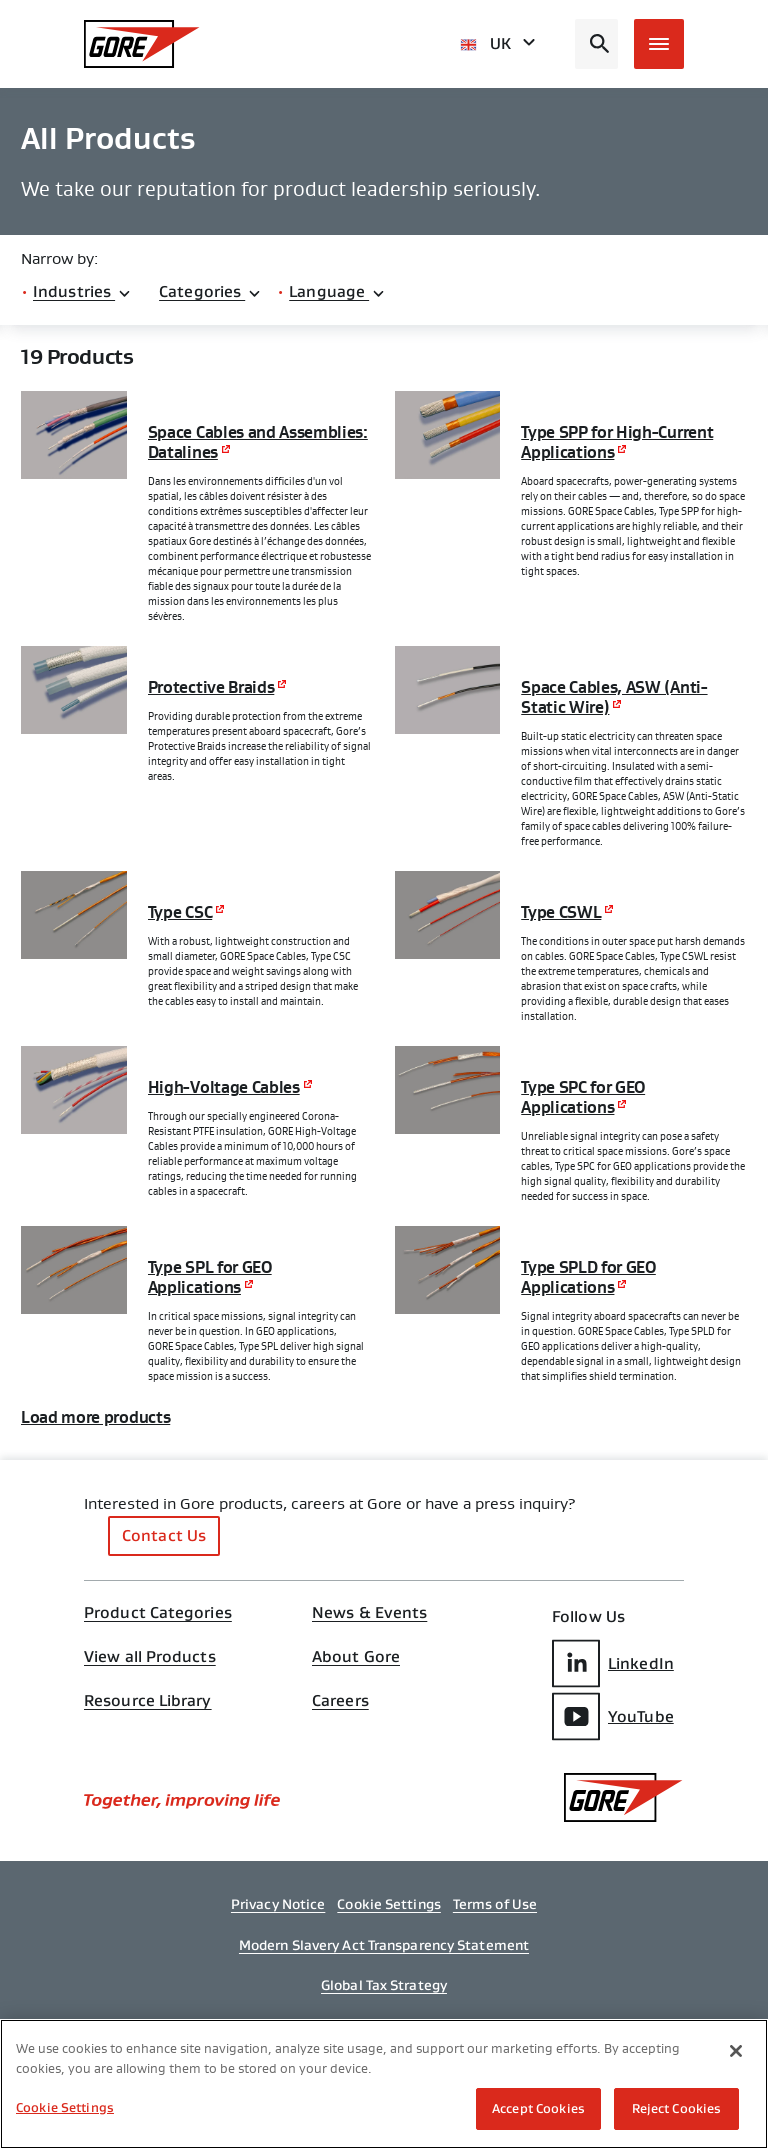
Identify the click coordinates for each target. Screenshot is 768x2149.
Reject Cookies (677, 2108)
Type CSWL (561, 913)
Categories (210, 291)
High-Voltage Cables (224, 1088)
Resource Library (148, 1701)
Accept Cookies (538, 2108)
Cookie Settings (389, 1904)
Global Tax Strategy (384, 1985)
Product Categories (158, 1613)
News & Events (369, 1613)
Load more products (95, 1418)
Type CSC (180, 913)
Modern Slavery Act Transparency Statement (384, 1945)
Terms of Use (495, 1904)
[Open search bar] (596, 44)
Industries (82, 291)
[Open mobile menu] (659, 44)
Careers (340, 1701)
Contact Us (164, 1535)
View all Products (150, 1657)
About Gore (356, 1657)
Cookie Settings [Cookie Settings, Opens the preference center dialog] (65, 2107)
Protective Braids (211, 688)
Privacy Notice (278, 1904)
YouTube (613, 1716)
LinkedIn (613, 1663)
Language (337, 291)
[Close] (736, 2051)
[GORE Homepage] (142, 44)
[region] (384, 2084)
